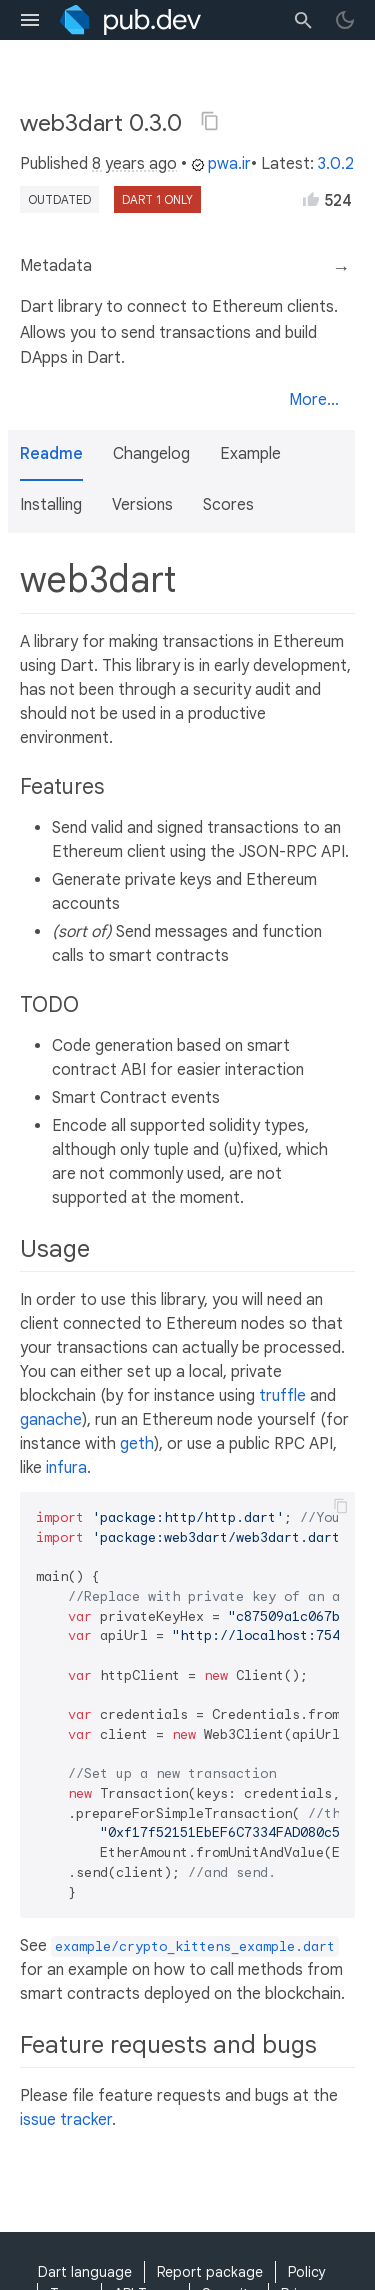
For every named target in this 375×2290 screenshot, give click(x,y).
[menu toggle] (30, 20)
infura (66, 1468)
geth (137, 1444)
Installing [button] (51, 505)
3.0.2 (336, 164)
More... (314, 400)
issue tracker (66, 2120)
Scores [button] (228, 505)
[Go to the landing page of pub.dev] (130, 20)
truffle (282, 1396)
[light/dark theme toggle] (345, 20)
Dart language (85, 2272)
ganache (51, 1420)
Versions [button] (142, 505)
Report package (210, 2272)
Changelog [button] (151, 454)
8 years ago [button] (134, 164)
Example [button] (250, 454)
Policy (307, 2272)
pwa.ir (221, 164)
